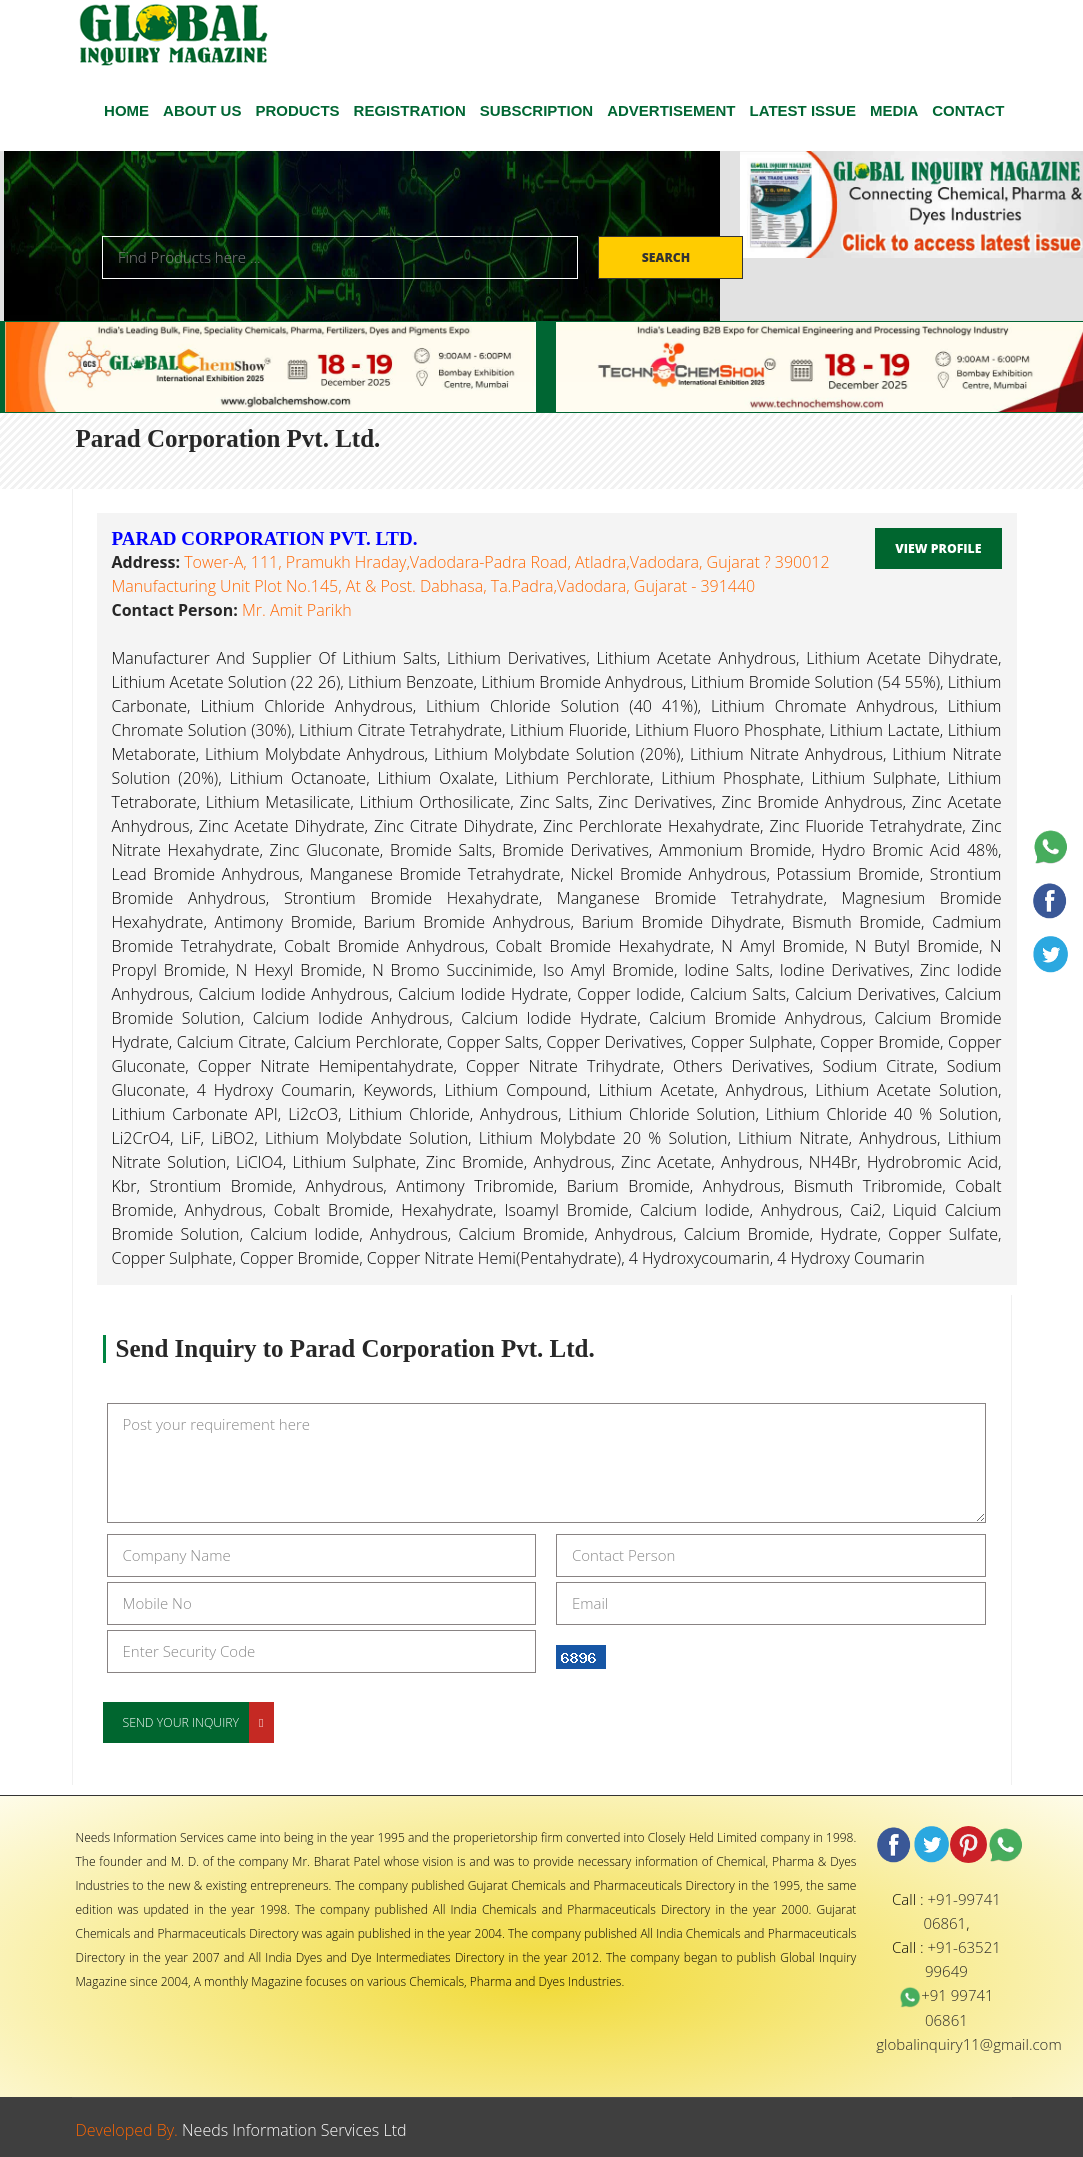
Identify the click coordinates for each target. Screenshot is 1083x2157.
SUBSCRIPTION (536, 110)
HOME (126, 110)
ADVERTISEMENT (671, 110)
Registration (410, 110)
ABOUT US (202, 110)
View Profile (938, 548)
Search (668, 257)
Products (297, 110)
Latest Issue (803, 110)
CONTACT (968, 110)
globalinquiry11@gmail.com (968, 2044)
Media (894, 110)
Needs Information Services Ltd (294, 2130)
